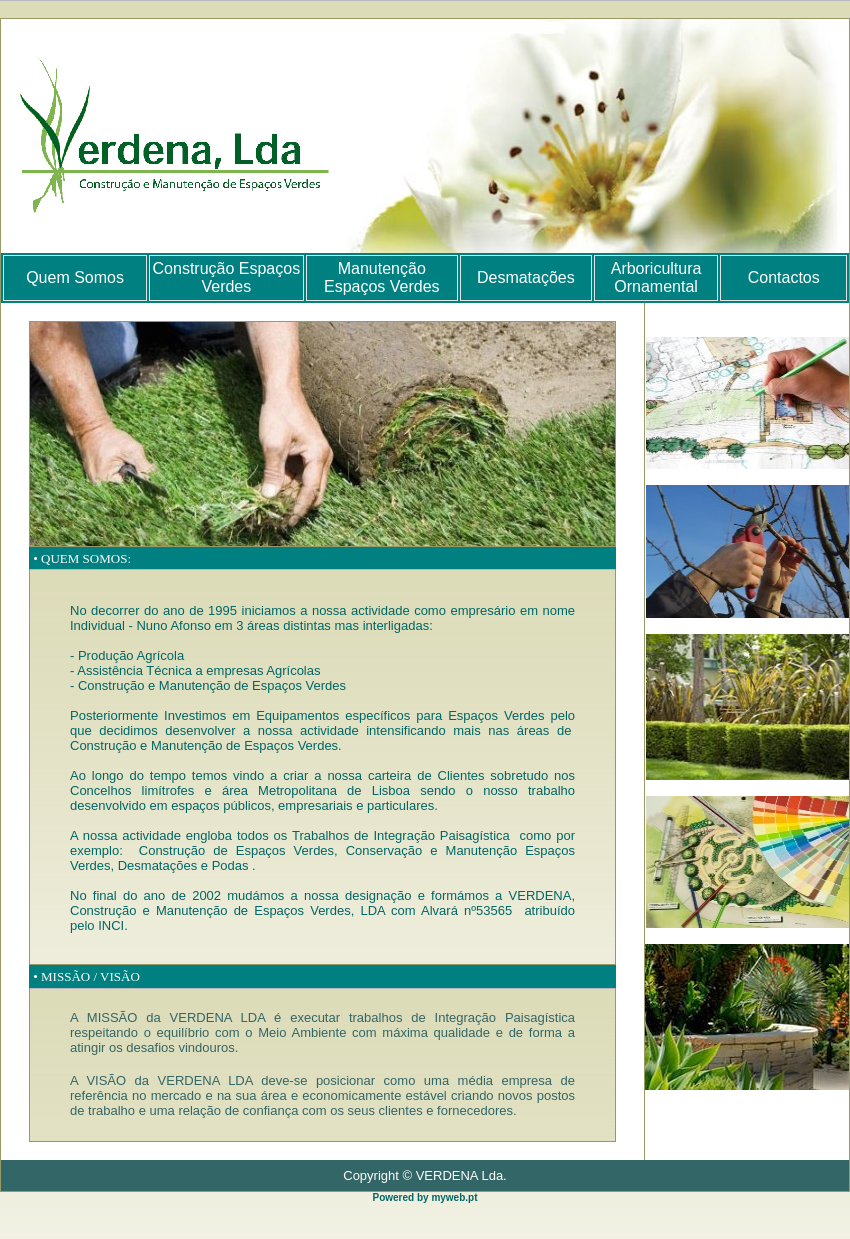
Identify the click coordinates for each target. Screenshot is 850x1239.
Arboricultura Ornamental (656, 277)
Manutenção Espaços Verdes (382, 277)
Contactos (784, 277)
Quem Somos (75, 277)
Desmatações (526, 277)
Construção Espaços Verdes (227, 277)
